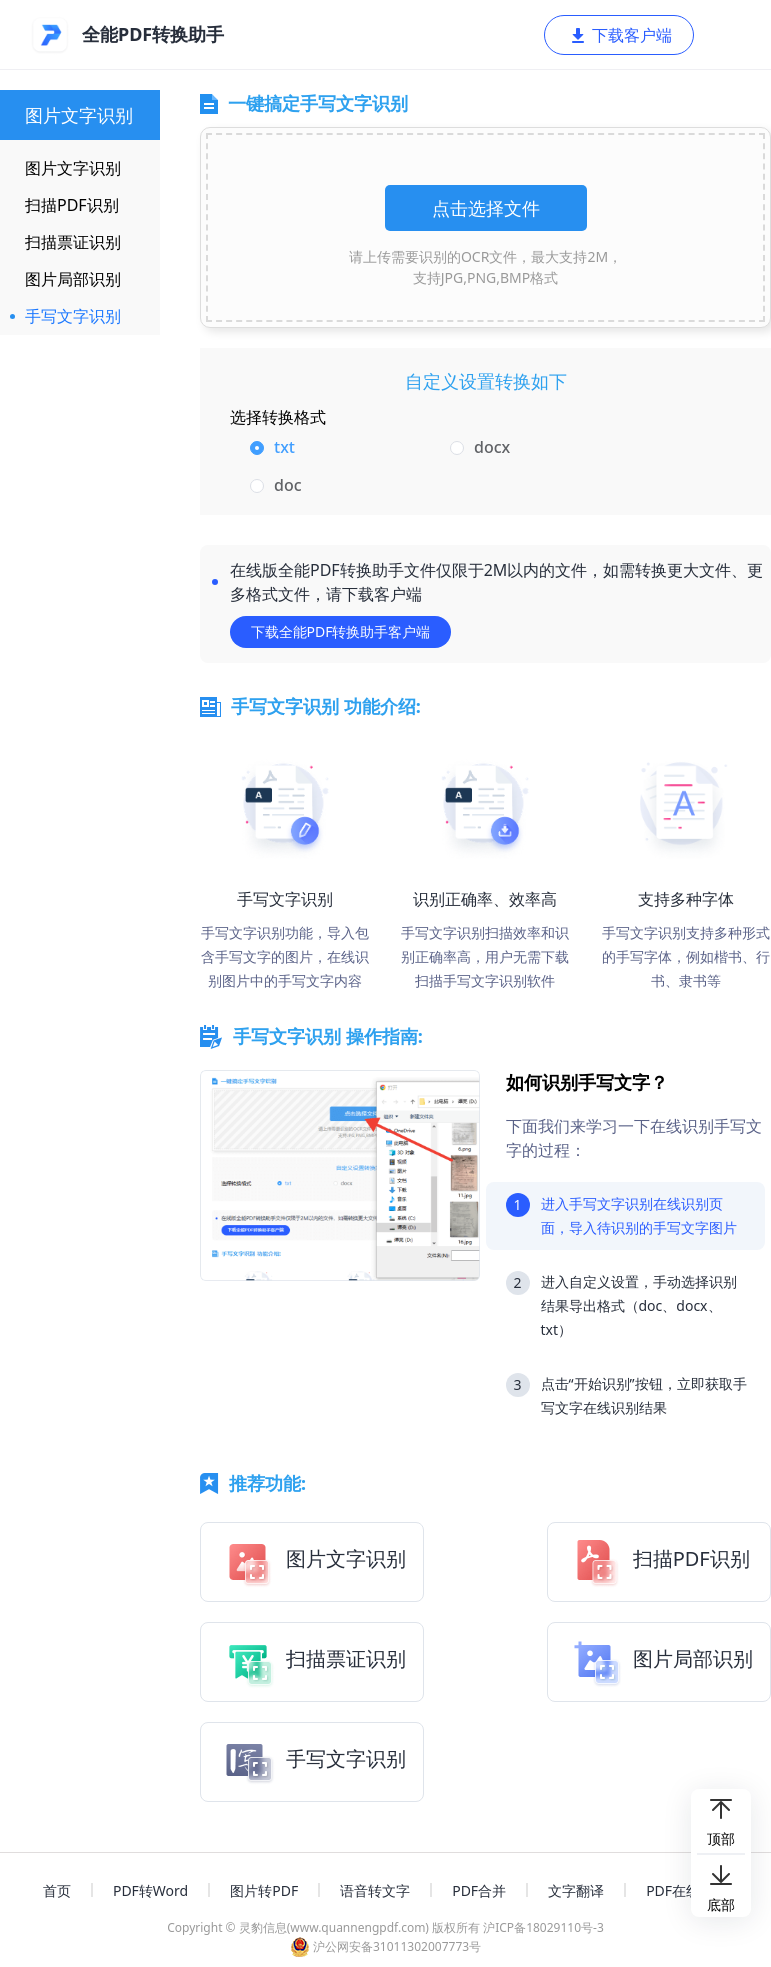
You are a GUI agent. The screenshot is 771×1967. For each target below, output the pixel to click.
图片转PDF (264, 1891)
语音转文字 (375, 1891)
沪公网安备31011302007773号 (385, 1946)
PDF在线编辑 (687, 1891)
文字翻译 (576, 1891)
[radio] (340, 448)
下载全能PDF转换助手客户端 (341, 631)
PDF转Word (150, 1891)
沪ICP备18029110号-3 (543, 1927)
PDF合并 (479, 1891)
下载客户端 (620, 35)
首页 (57, 1891)
